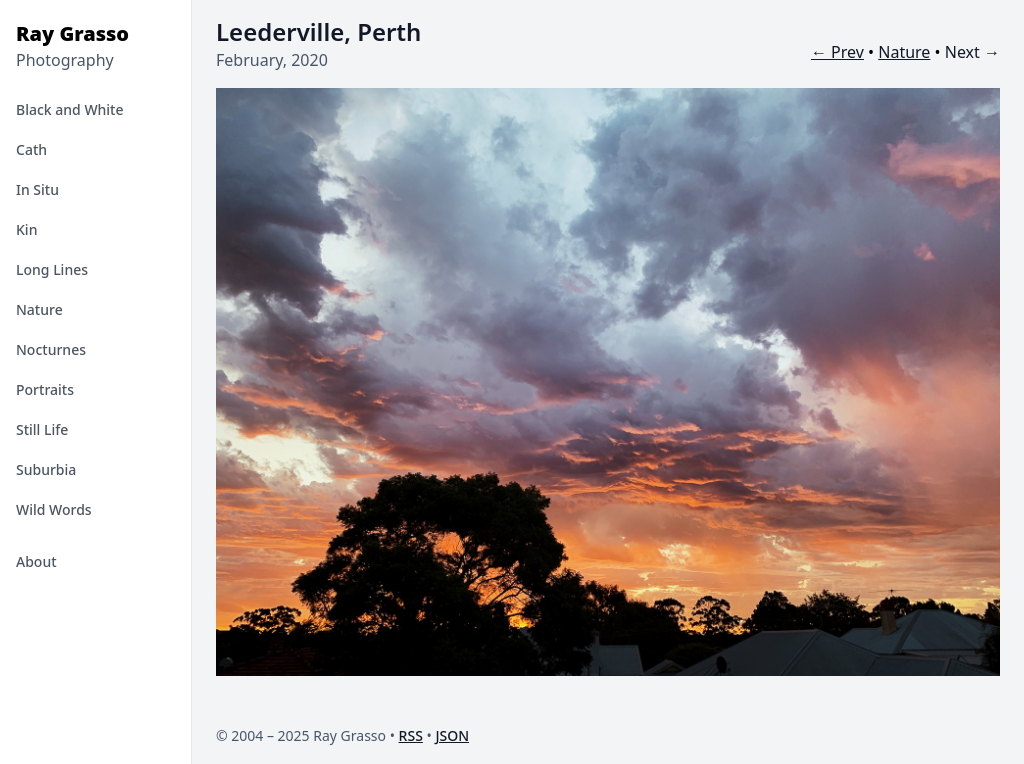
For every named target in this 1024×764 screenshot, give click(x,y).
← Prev (837, 52)
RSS (411, 735)
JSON (452, 735)
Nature (39, 309)
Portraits (45, 389)
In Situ (37, 189)
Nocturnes (51, 349)
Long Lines (52, 269)
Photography (65, 60)
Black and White (70, 109)
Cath (31, 149)
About (36, 561)
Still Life (42, 429)
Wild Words (54, 509)
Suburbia (46, 469)
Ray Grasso (72, 33)
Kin (26, 229)
